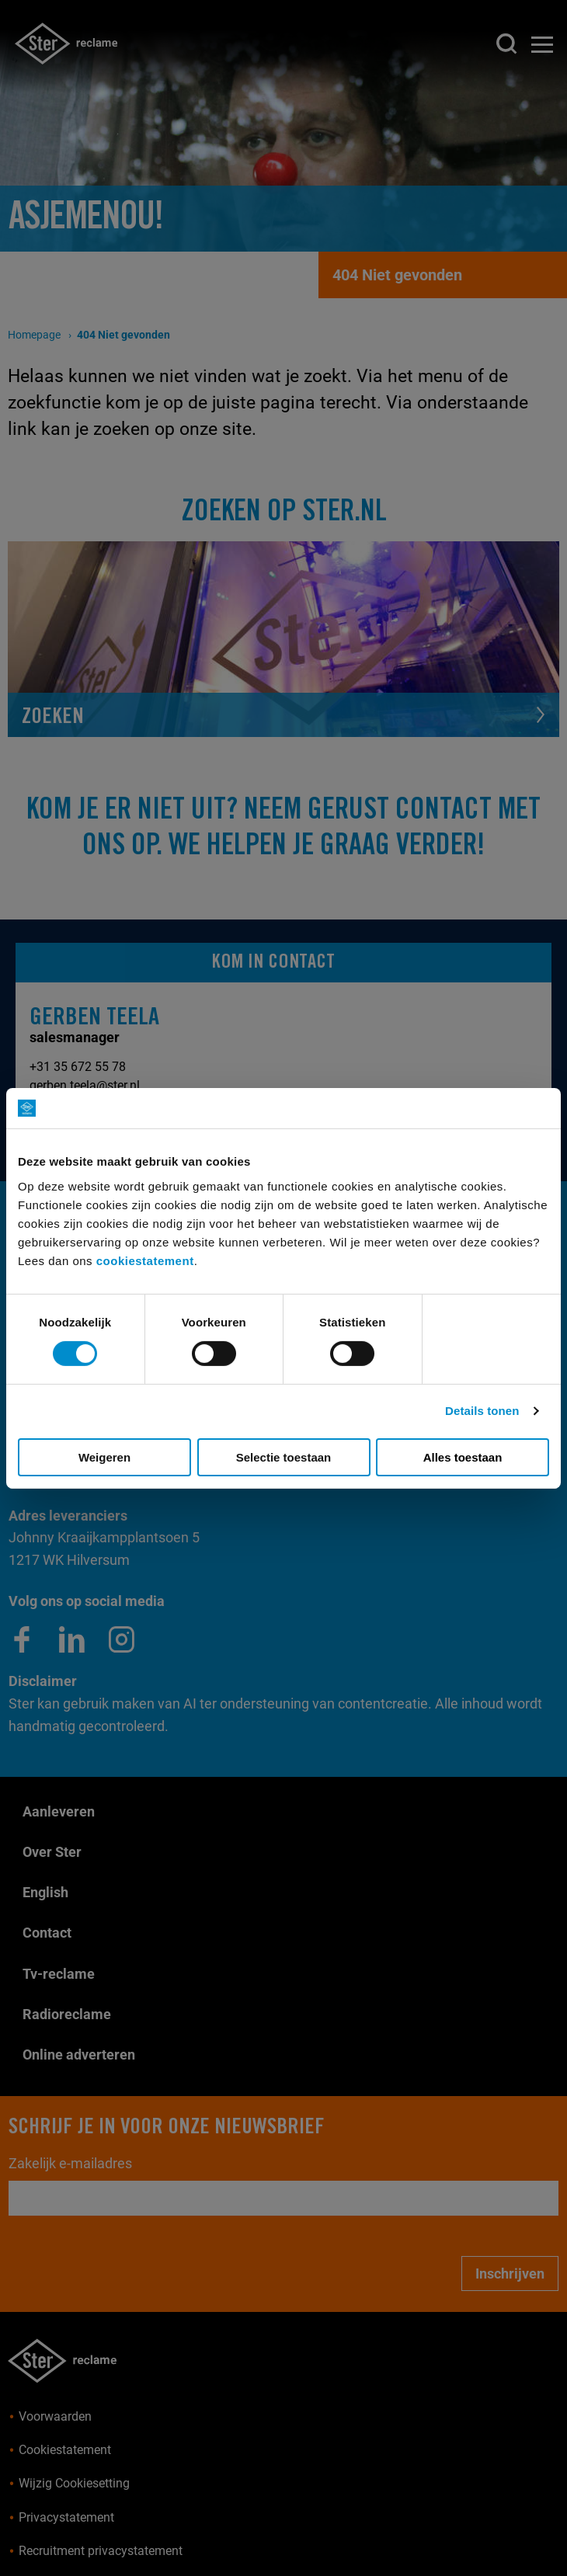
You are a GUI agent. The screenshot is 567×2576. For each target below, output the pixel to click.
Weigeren (104, 1457)
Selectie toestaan (284, 1457)
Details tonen (482, 1410)
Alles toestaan (463, 1457)
